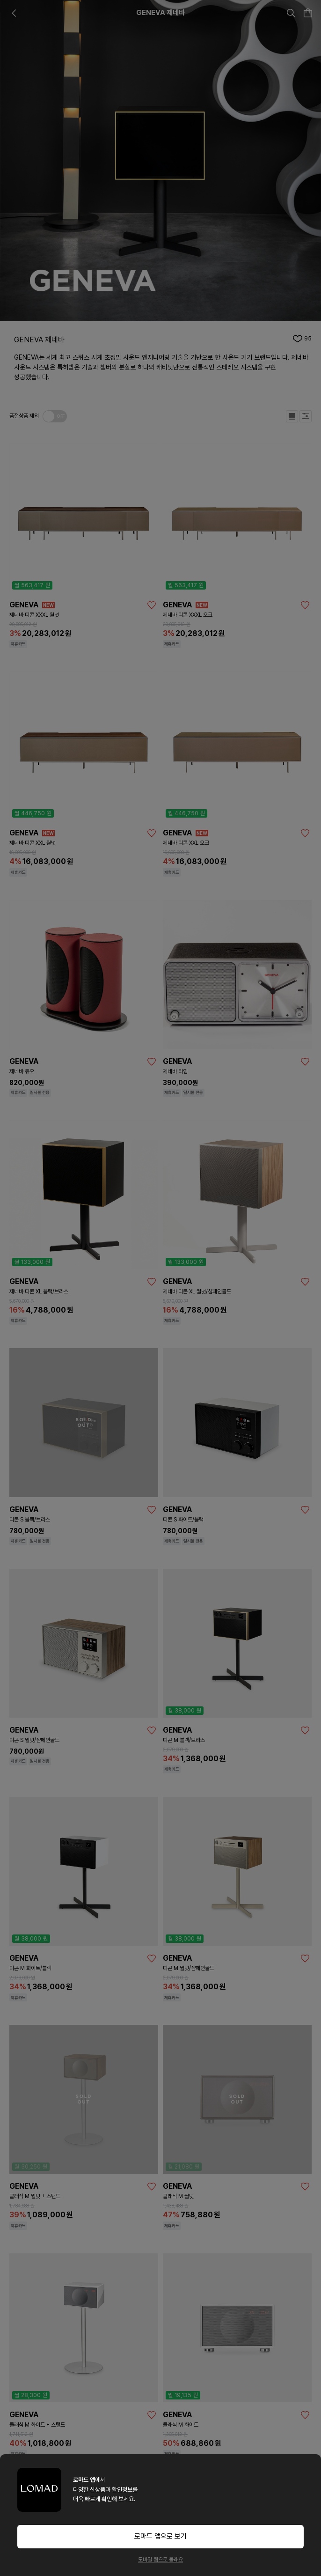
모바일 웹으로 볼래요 (160, 2559)
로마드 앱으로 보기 (160, 2536)
